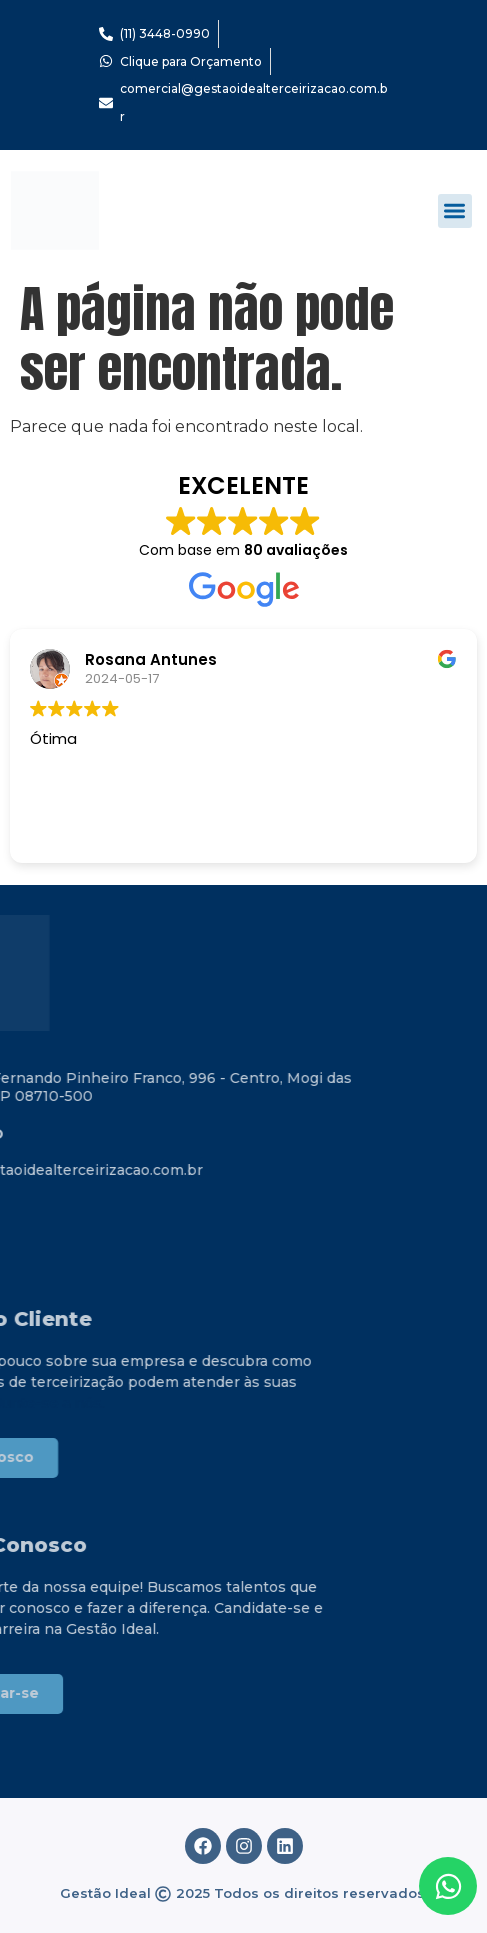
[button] (455, 211)
